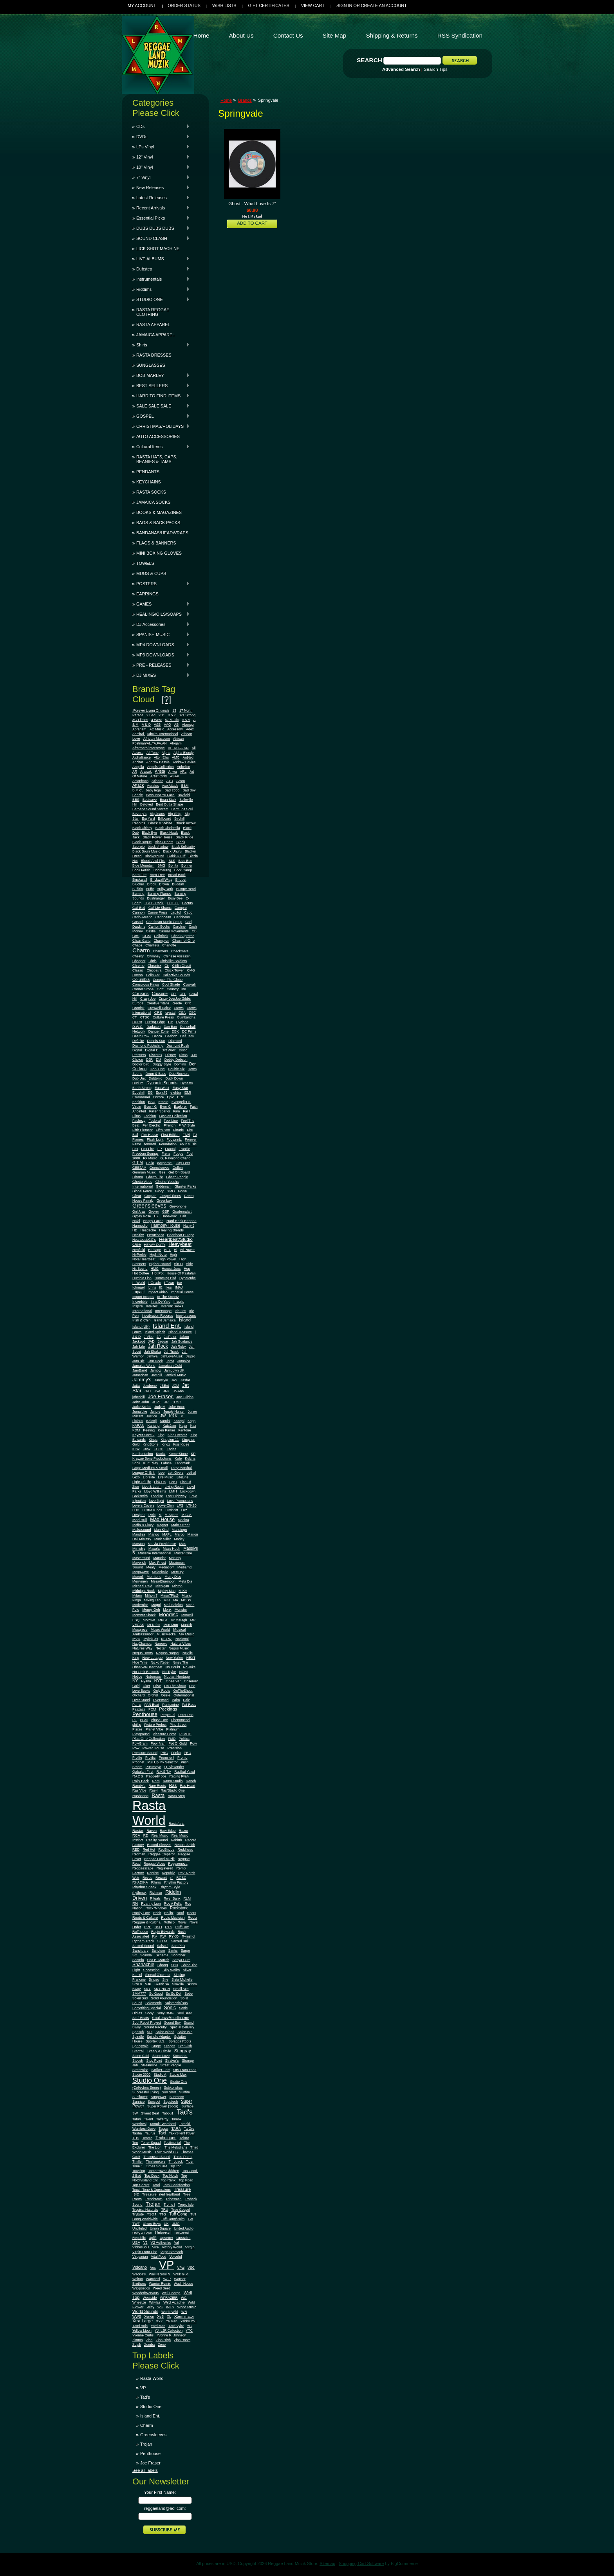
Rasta (158, 1795)
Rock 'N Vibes (156, 1908)
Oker (146, 1686)
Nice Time (140, 1662)
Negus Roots (142, 1653)
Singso (154, 1979)
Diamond (175, 1041)
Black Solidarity (183, 847)
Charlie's (152, 945)
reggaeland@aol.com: (165, 2508)
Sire (165, 1979)
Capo (188, 912)
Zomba (149, 2345)
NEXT (190, 1658)
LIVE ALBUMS (161, 258)
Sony (149, 2013)
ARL (183, 771)
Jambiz (155, 1370)
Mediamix (184, 1567)
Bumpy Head (186, 889)
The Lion (154, 2147)
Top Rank (168, 2180)
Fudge (178, 1154)
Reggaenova (177, 1864)
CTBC (145, 1017)
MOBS (186, 1600)
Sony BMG (165, 2013)
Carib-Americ (142, 917)
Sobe (188, 1994)
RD (145, 1835)
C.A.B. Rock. (154, 903)
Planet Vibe (154, 1729)
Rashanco (140, 1796)
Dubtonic (155, 1078)
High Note (158, 1254)
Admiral (138, 734)
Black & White (160, 823)
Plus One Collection (148, 1738)
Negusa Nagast (167, 1653)
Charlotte (169, 945)
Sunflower (140, 2097)
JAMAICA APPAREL (155, 334)
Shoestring (151, 1970)
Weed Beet (161, 2288)
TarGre (189, 2129)
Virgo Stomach (172, 2252)
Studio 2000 (141, 2075)
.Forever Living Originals (150, 710)
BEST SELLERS (161, 385)
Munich (186, 1625)
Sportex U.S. (156, 2041)
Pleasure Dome (164, 1734)
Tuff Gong (178, 2214)
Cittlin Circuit (181, 966)
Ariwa (172, 771)
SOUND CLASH (161, 238)
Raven (151, 1831)
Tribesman (174, 2199)
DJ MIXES (161, 675)
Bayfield (184, 795)
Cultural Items (161, 446)
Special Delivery (182, 2027)
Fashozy (138, 1121)
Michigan (162, 1586)
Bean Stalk (168, 800)
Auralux (153, 786)
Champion (161, 941)
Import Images (143, 1297)
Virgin (190, 2247)
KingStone (150, 1444)
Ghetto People (177, 1177)
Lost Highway (176, 1496)
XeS (160, 2316)
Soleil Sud (140, 1998)
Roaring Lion (151, 1903)
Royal (182, 1922)
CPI (173, 994)
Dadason (153, 1027)
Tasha (137, 2133)
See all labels (145, 2470)
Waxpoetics (141, 2288)
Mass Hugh (172, 1548)
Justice (151, 1416)
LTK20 (191, 1505)
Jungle (155, 1411)
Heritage (154, 1250)
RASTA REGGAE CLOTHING (152, 312)
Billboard (164, 818)
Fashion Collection (173, 1116)
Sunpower (158, 2097)
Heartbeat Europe (180, 1235)
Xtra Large (142, 2320)
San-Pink (178, 1946)
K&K (173, 1415)
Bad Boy (188, 790)
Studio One (149, 2080)
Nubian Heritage (177, 1676)
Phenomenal (180, 1720)
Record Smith (185, 1845)
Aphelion (183, 767)
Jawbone (150, 1386)
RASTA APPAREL (153, 324)
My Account (142, 5)
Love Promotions (180, 1501)
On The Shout (175, 1686)
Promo (182, 1757)
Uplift (153, 2238)
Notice (137, 1676)
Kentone (184, 1430)
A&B (157, 724)
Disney (170, 1055)
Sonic (170, 2007)
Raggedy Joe (156, 1776)
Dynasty (187, 1083)
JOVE (156, 1402)
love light (156, 1500)
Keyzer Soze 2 (143, 1435)
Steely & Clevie (159, 2051)
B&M (185, 786)
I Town (169, 1283)
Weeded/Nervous (145, 2293)
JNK (166, 1391)
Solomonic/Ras (176, 2003)
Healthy (138, 1235)
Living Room (173, 1487)
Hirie (189, 1264)
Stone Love (161, 2056)
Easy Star (180, 1088)
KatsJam (169, 1426)
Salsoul (162, 1946)
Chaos (137, 945)
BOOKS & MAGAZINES (159, 512)
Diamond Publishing (147, 1045)
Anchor (137, 762)
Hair (183, 1216)
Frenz (166, 1154)
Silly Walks (171, 1970)
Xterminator (184, 2316)
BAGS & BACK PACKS (158, 522)
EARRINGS (147, 593)
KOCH (158, 1449)
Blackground (154, 856)
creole (177, 1003)
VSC (191, 2268)
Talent (148, 2119)
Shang (162, 1965)
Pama (136, 1705)
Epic (170, 1097)
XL (169, 2316)
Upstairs (183, 2237)
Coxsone (160, 993)
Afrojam (176, 743)
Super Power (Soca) (162, 2106)
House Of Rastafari (181, 1273)
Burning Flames (160, 894)
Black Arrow (185, 823)
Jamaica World (143, 1366)
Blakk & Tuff (176, 856)
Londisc (157, 1496)
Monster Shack (143, 1615)
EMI (187, 1092)
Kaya (183, 1426)
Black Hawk (169, 833)
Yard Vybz (176, 2326)
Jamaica (183, 1361)
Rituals (155, 1898)
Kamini (165, 1421)
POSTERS (161, 583)
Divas (183, 1055)
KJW (135, 1449)
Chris (152, 961)
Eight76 (161, 1092)
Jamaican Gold (170, 1366)
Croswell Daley (159, 1008)
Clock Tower (174, 970)
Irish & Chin (141, 1320)
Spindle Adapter (159, 2037)
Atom (180, 781)
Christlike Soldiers (173, 961)
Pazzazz (138, 1709)
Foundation (168, 1144)
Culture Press (163, 1017)
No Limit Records (145, 1672)
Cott (160, 989)
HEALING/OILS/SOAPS (161, 614)
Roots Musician (172, 1918)
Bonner (186, 865)
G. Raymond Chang (176, 1158)
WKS (170, 2307)
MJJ (167, 1600)
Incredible (140, 1301)
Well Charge (171, 2293)
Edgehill (138, 1092)
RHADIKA (140, 1882)
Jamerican (140, 1375)
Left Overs (175, 1473)
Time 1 (137, 2166)
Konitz (160, 1454)
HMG (155, 1269)
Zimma (137, 2340)
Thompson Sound (156, 2157)
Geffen (178, 1168)
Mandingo (179, 1530)
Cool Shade (171, 984)
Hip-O (178, 1264)
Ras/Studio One (172, 1790)
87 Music (172, 720)
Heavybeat (179, 1244)
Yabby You (189, 2321)
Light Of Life (141, 1482)
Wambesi (153, 2279)
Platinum (173, 1729)
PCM (152, 1709)
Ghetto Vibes (142, 1182)
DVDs (161, 136)
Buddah (178, 884)
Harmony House (165, 1225)
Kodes (171, 1449)
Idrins (152, 1287)
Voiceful (175, 2257)
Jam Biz (138, 1361)
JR (166, 1402)
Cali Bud (138, 908)
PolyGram (140, 1743)
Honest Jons (171, 1269)
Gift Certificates (268, 5)
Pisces (137, 1729)
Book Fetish (141, 870)
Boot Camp (183, 870)
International (142, 1311)
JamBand (139, 1370)
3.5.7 (171, 715)
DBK (175, 1031)
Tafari (136, 2119)
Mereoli (138, 1577)
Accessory (175, 729)
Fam (176, 1111)
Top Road (186, 2180)
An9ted (187, 757)
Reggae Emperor (161, 1854)
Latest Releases (161, 197)
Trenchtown (154, 2199)
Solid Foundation (164, 1998)
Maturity (175, 1558)
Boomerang (162, 870)
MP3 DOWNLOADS (161, 655)
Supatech (170, 2102)
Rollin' (168, 1913)
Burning (138, 894)
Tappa (163, 2129)
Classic (138, 970)
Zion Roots (182, 2340)
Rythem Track (143, 1941)
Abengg (187, 724)
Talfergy (162, 2119)
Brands (245, 100)
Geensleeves (160, 1168)
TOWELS (145, 563)
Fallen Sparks (159, 1111)
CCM (147, 936)
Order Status (184, 5)
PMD (171, 1739)
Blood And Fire (153, 860)
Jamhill (157, 1375)
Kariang (153, 1426)
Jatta (136, 1386)
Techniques (165, 2137)
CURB (137, 1022)
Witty (150, 2307)
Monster (181, 1610)
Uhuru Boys (152, 2224)
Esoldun (138, 1102)
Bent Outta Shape (169, 804)
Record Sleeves (159, 1845)
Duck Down (174, 1078)
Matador (159, 1558)
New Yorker (174, 1658)
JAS (174, 1380)
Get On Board (179, 1172)
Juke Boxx (176, 1407)
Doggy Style (161, 1064)
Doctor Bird (140, 1064)
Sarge (185, 1950)
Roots (191, 1913)
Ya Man (171, 2321)
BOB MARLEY (161, 375)
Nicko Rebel (160, 1662)
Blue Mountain (143, 865)
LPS (180, 1505)
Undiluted (139, 2228)
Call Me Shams (160, 908)
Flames (138, 1139)
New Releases (161, 187)
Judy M (159, 1407)
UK (166, 2224)
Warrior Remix (160, 2284)
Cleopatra (154, 970)
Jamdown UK (174, 1370)
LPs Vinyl (161, 146)
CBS (135, 936)
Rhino (156, 1882)
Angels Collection (160, 767)
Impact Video (158, 1292)
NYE (158, 1681)
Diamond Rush (177, 1045)
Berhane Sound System (150, 809)
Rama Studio (173, 1781)
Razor (183, 1831)
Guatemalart (181, 1211)
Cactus (187, 903)
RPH (147, 1927)
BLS (171, 861)
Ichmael (138, 1287)
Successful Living (145, 2092)
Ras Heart (187, 1786)
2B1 (162, 715)
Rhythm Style (170, 1887)
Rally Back (140, 1781)
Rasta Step (176, 1796)
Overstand (161, 1700)
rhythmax (139, 1893)
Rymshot (188, 1936)
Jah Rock (158, 1346)
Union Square (160, 2228)
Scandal (146, 1955)
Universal (163, 2233)
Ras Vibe (139, 1790)
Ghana (137, 1177)
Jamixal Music (175, 1375)
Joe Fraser (161, 1396)
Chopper (138, 961)
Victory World (172, 2247)
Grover (153, 1211)
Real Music (160, 1835)
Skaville (178, 1984)
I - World (138, 1283)
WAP (167, 2279)
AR (134, 771)
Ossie (165, 1695)
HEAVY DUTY (155, 1245)
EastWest (162, 1088)
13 (174, 710)
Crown (179, 1008)
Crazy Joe (147, 998)
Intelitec (152, 1306)
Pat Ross (189, 1705)
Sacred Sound (143, 1946)
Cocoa (137, 975)
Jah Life (138, 1346)
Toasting (138, 2171)
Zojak (136, 2345)
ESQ (151, 1102)
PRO (187, 1753)
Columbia (141, 979)
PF (134, 1720)
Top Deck (152, 2176)
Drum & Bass (155, 1074)
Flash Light (155, 1139)
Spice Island (164, 2032)
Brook (151, 884)
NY (135, 1681)
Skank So (161, 1984)
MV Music (187, 1634)
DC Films (189, 1031)
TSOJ (151, 2214)
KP (193, 1454)
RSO (158, 1927)
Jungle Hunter (173, 1411)
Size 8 (137, 1984)
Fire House (149, 1135)
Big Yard (148, 818)
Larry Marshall (181, 1468)
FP (159, 1149)
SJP (148, 1984)
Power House (153, 1748)
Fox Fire (147, 1149)
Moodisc (168, 1614)
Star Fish (185, 2046)
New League (152, 1658)
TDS (135, 2138)
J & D (136, 1337)
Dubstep (161, 269)
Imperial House (182, 1292)
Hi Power (187, 1250)
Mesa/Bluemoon (163, 1581)
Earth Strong (142, 1088)
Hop (187, 1269)
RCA (136, 1835)
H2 (156, 1216)
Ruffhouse (140, 1932)
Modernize (140, 1605)
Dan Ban (170, 1027)
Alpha (166, 753)
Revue (147, 1878)
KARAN (138, 1426)
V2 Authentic (161, 2242)
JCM (175, 1386)
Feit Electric (152, 1125)
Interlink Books (172, 1306)
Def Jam (187, 1036)
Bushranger (156, 898)
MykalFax (150, 1639)
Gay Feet (183, 1163)
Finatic (178, 1130)
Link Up (159, 1482)
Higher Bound (160, 1264)
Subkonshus (173, 2087)
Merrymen (140, 1581)
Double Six (176, 1069)
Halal (136, 1221)
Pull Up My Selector (162, 1762)
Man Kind (161, 1530)
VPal (180, 2268)
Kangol (178, 1421)
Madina (183, 1520)
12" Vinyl (161, 157)
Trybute (138, 2214)
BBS (135, 800)
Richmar (156, 1893)
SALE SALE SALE (161, 406)
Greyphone (178, 1206)
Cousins (140, 993)
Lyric (151, 1515)
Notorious (153, 1676)
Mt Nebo (153, 1625)
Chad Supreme (183, 936)
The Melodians (175, 2147)
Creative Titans (157, 1003)
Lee (161, 1472)
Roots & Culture (145, 1918)
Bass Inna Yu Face (160, 795)
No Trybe (169, 1672)
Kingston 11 (170, 1440)
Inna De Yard (160, 1301)
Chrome (138, 966)
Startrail (138, 2051)
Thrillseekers (156, 2161)
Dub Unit (139, 1078)
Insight (178, 1301)
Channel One (183, 940)
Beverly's (139, 814)
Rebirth (176, 1840)
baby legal (154, 790)
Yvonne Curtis (143, 2335)
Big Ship (175, 814)
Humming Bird (165, 1278)
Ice (179, 1283)
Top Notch (170, 2176)
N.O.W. (166, 1639)
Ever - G (150, 1107)
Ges (162, 1172)
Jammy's (142, 1380)
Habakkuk (169, 1216)
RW (163, 1936)
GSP (165, 1211)
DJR (149, 1060)
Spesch (138, 2032)
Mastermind (141, 1558)
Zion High (163, 2340)
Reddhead (185, 1849)
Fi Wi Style (187, 1125)
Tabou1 (167, 2113)
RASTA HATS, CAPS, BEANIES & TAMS (156, 459)
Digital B (151, 1050)
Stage (156, 2046)
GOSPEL (161, 416)
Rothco (169, 1922)
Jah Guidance (182, 1341)
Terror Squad (151, 2143)
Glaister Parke (186, 1186)
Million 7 (151, 1595)
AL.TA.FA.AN (178, 748)
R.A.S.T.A (164, 1772)
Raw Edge (168, 1831)
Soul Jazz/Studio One (170, 2017)
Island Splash (155, 1332)
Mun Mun (170, 1625)
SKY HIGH (162, 1989)
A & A (186, 720)
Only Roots (161, 1691)
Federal (154, 1121)
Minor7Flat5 (170, 1595)
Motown (149, 1620)
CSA (182, 1013)
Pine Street (178, 1725)
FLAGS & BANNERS (156, 543)
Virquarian (140, 2257)
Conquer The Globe (167, 980)
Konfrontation (142, 1454)
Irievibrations (186, 1316)
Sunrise (138, 2102)
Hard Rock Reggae (181, 1221)
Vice (155, 2247)
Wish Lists (224, 5)
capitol (176, 912)
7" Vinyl (161, 177)
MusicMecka (166, 1634)
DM (158, 1060)
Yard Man (158, 2326)
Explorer (180, 1107)
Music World (160, 1629)
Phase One (159, 1720)
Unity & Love (142, 2233)
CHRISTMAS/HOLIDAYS (161, 426)
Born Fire (139, 875)
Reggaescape (143, 1868)
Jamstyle (161, 1380)
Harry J (188, 1226)
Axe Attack (170, 786)
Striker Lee (161, 2070)
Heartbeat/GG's (144, 1240)
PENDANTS (147, 471)
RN (135, 1903)
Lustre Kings (153, 1510)
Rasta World (149, 1813)
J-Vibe (148, 1337)
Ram (156, 1781)
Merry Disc (172, 1577)
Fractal (170, 1149)
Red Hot (149, 1849)
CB (194, 931)
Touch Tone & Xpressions (151, 2190)
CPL (183, 994)
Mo (175, 1600)
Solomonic (153, 2003)
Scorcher (179, 1955)
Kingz (166, 1444)
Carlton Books (159, 926)
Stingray (182, 2050)
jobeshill (138, 1397)
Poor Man (158, 1743)
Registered (165, 1868)
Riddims (161, 289)
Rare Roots (157, 1786)
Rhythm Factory (176, 1882)
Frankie (184, 1149)
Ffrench (169, 1125)
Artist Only (158, 776)
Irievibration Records (157, 1316)
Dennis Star (156, 1041)
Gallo (150, 1163)
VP (166, 2265)
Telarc (184, 2138)
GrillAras (138, 1211)
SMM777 (139, 1994)
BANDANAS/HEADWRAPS (162, 532)
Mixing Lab (152, 1600)
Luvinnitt (171, 1510)
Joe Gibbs (185, 1397)
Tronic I (169, 2204)
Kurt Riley (150, 1463)
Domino (180, 1064)
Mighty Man (166, 1591)
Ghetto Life (154, 1177)
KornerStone (178, 1454)
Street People (171, 2065)
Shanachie (143, 1964)
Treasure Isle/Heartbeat (161, 2194)
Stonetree (180, 2056)
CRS (158, 1012)
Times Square (156, 2166)
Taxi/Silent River (181, 2133)
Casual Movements (173, 931)
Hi (175, 1250)
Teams (147, 2138)
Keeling (149, 1430)
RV (154, 1936)
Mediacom (166, 1567)
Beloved (146, 804)
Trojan (153, 2204)
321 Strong (187, 715)
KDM (136, 1430)
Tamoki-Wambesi (163, 2124)
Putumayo (153, 1767)
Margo (179, 1534)
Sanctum (158, 1950)
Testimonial (172, 2143)
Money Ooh (151, 1610)
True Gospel (180, 2210)
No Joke (189, 1667)
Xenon (149, 2316)
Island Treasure (180, 1332)
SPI (149, 2032)
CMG (191, 970)
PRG (164, 1753)
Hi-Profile (139, 1254)
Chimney (153, 956)
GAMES (161, 604)
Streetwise (140, 2070)
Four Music (188, 1144)
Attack (138, 785)
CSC (192, 1013)
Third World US (166, 2152)
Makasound (141, 1530)
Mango (153, 1534)
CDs (161, 126)
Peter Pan (185, 1715)
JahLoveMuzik (171, 1356)
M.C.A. (186, 1515)
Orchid (153, 1695)
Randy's (138, 1786)
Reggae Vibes (154, 1864)
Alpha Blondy (183, 753)
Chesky (138, 956)
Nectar (160, 1648)
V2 (145, 2242)
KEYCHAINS (148, 482)
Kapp (191, 1421)
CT (134, 1017)
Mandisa (138, 1534)
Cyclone (182, 1022)
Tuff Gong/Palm (172, 2219)
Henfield (138, 1250)
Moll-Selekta (173, 1605)
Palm (176, 1700)
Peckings (168, 1709)
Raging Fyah (178, 1776)
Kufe (178, 1458)
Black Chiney (142, 828)
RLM (187, 1898)
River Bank (172, 1898)
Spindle (138, 2037)
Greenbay (164, 1200)
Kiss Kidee (181, 1444)
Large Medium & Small (150, 1468)
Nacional (182, 1639)
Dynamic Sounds (161, 1083)
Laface (166, 1463)
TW (190, 2219)
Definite (138, 1041)
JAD (151, 1341)
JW (163, 1416)
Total (156, 2185)
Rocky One (141, 1913)
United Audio (183, 2228)
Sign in (344, 5)
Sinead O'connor (157, 1975)
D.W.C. (137, 1027)
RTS (168, 1927)
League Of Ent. (143, 1473)
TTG (162, 2214)
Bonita (173, 865)
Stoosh (137, 2060)
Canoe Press (157, 912)
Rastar (137, 1830)
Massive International (154, 1553)
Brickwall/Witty (161, 880)
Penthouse (144, 1714)
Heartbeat (155, 1235)
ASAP (174, 776)
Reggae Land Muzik (159, 1859)
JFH (147, 1391)
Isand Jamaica (165, 1320)
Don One (157, 1069)
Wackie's (139, 2274)
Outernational (183, 1695)
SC (134, 1955)
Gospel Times (170, 1196)
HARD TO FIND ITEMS (161, 395)
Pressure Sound (144, 1753)
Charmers (160, 951)
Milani (137, 1595)
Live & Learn (151, 1487)
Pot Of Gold (177, 1743)
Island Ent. (167, 1325)
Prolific (150, 1757)
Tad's (185, 2112)
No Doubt (173, 1667)
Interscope (163, 1311)
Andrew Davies (184, 762)
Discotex (155, 1055)
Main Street (180, 1525)
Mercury (177, 1572)
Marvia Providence (162, 1544)
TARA (176, 2129)
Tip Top (175, 2166)
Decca (157, 1036)
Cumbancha (186, 1017)
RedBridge (166, 1849)
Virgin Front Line (144, 2252)
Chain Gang (141, 941)
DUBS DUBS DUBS (161, 228)
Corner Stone (143, 989)
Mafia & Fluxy (143, 1525)
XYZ (159, 2321)
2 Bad (150, 715)
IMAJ (179, 1287)
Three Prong (182, 2157)
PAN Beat (151, 1705)
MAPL (167, 1534)
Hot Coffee (140, 1273)
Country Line (176, 989)
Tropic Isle (186, 2204)
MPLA (163, 1620)
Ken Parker (166, 1430)
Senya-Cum (181, 1960)
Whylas (154, 2302)
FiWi (186, 1135)
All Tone (152, 753)
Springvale (140, 2046)
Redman (138, 1854)
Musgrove (140, 1629)
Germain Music (144, 1172)
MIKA (183, 1591)
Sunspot (154, 2102)
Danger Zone (158, 1031)
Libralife (149, 1477)
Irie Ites (180, 1311)
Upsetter (166, 2238)
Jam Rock (155, 1361)
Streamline (149, 2065)
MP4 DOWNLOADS (161, 644)
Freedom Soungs (145, 1154)
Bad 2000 (171, 790)
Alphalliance (141, 757)
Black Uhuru (172, 851)
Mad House (162, 1519)
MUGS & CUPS (151, 573)
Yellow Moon (142, 2331)
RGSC (181, 1878)
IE (161, 1287)
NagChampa (142, 1644)
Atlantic (157, 781)
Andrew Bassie (158, 762)
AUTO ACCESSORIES (158, 436)
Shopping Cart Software (361, 2563)
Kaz (193, 1426)
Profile (137, 1757)
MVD (136, 1639)
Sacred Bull (179, 1941)
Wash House (183, 2284)
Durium (137, 1083)
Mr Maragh (179, 1620)
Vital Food (158, 2257)
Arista (160, 771)
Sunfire (184, 2092)
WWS (136, 2316)
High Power (167, 1259)
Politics (184, 1739)
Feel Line (171, 1121)
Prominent (166, 1757)
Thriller (137, 2161)
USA (136, 2242)
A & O (146, 724)
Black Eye (149, 833)
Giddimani (164, 1186)
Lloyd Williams (155, 1491)
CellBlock (161, 936)
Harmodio (140, 1226)
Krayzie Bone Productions (152, 1458)
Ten (135, 2143)
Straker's (172, 2060)
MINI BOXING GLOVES (159, 553)
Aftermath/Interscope (148, 748)
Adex (190, 729)
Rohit (157, 1913)
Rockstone (179, 1908)
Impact (138, 1292)
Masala (154, 1548)
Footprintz (174, 1139)
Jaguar (163, 1341)
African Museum (156, 738)
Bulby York (165, 889)
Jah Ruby (178, 1346)
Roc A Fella (173, 1903)
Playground (141, 1734)
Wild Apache (173, 2302)
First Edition (170, 1135)
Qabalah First (142, 1772)
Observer (173, 1681)
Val (176, 2242)
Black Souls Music (146, 851)
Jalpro (190, 1356)
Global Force (142, 1191)
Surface (187, 2106)
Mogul (156, 1605)
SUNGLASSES (150, 365)
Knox (146, 1449)
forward (150, 1144)
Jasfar (185, 1380)
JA (159, 1337)
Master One (183, 1553)
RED (135, 1849)
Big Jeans (157, 814)
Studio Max (178, 2075)
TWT (136, 2224)
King (161, 1435)
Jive (157, 1391)
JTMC (176, 1402)
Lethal (191, 1473)
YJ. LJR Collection (168, 2331)
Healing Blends (171, 1230)
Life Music (165, 1477)
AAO (167, 724)
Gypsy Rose (141, 1216)
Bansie (137, 795)
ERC (180, 1097)
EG (150, 1092)
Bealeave (150, 800)
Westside (150, 2298)
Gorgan (150, 1196)
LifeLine (182, 1477)
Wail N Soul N (159, 2274)
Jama (170, 1361)
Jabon (184, 1337)
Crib (188, 1003)
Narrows (161, 1644)
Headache (148, 1230)
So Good (156, 1994)
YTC (189, 2331)
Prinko (176, 1753)
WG (184, 2298)
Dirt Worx (169, 1050)
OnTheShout (182, 1691)
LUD (135, 1510)
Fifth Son (163, 1130)
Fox (135, 1149)
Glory (160, 1191)
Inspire (137, 1306)
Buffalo (137, 889)
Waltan (137, 2279)
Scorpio (138, 1960)
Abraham (139, 729)
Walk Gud (180, 2274)
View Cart (313, 5)
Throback (175, 2161)
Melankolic (160, 1572)
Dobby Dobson (176, 1060)
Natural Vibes (180, 1644)
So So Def (174, 1994)
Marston (138, 1544)
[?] (166, 699)
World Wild (169, 2312)
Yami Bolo (140, 2326)
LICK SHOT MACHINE (157, 248)
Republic (168, 1873)
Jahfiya (152, 1356)
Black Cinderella (167, 828)
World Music (186, 2307)
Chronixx (154, 966)
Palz (186, 1700)
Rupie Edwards (163, 1932)
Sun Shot (169, 2092)
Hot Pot (157, 1273)
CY (170, 1022)
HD (134, 1230)
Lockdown (187, 1491)
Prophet (138, 1762)
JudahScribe (141, 1407)
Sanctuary (140, 1950)
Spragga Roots (179, 2041)
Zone (162, 2345)
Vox (153, 2268)
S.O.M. (162, 1941)
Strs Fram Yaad (184, 2070)
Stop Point (154, 2060)
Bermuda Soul (182, 809)
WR (184, 2312)
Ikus (169, 1287)
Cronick (138, 1008)
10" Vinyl (161, 167)
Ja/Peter (170, 1337)
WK (160, 2307)
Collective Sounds (176, 975)
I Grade (154, 1282)
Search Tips (436, 69)
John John (140, 1402)
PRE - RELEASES (161, 665)
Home (226, 100)
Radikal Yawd (184, 1772)
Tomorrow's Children (163, 2171)
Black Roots (164, 842)
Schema (162, 1955)
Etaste (163, 1102)
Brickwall (139, 879)
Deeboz (171, 1036)
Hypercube (187, 1278)
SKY (147, 1989)
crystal (170, 1013)
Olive (157, 1686)
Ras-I (154, 1790)
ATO (169, 781)
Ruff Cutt (182, 1927)
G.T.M (137, 1163)
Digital (137, 1050)
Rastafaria (176, 1824)
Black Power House (158, 837)
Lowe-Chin (165, 1505)
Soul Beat (184, 2013)
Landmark (182, 1463)
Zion (149, 2340)
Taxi (162, 2133)
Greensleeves (149, 1205)
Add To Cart (252, 223)
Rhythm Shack (144, 1887)
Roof (180, 1913)
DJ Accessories (161, 624)
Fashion (150, 1116)
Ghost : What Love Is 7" (252, 203)
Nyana (146, 1681)
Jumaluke (139, 1411)
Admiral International (162, 734)
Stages (169, 2046)
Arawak (146, 771)
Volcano (139, 2267)
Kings (153, 1440)
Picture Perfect (155, 1725)
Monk (167, 1610)
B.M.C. (137, 790)
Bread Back (177, 875)
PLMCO (185, 1734)
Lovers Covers (143, 1505)
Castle (151, 931)
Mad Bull (139, 1520)
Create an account (384, 5)
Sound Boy (172, 2022)
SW (135, 2113)
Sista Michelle (182, 1979)
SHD (174, 1965)
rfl (171, 1878)
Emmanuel (141, 1097)
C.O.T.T (173, 903)
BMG (161, 865)
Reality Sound (157, 1840)
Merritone (154, 1577)
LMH (173, 1491)
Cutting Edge (155, 1022)
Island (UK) (141, 1327)
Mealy (150, 1567)
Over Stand (141, 1700)
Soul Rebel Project (146, 2022)
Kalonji (151, 1421)
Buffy (150, 889)
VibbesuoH (140, 2247)
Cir (166, 966)
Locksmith (140, 1496)
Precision (174, 1748)
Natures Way (142, 1648)
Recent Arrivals (161, 208)
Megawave (140, 1572)
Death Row (140, 1036)
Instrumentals (161, 279)
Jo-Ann (178, 1391)
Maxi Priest (157, 1563)
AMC (175, 757)
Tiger (189, 2161)
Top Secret (141, 2185)
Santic (172, 1950)
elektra (175, 1092)
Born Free (157, 875)
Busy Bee (175, 898)
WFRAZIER (168, 2298)
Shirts (161, 345)
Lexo (136, 1477)
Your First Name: (160, 2492)
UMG (176, 2224)
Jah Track (171, 1352)
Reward (161, 1878)
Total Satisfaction (176, 2185)
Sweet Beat (150, 2113)
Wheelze (139, 2302)
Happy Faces (153, 1221)
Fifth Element (142, 1130)
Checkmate (180, 951)
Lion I (173, 1482)
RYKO (174, 1936)
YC (189, 2326)
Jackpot (138, 1341)
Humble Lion (142, 1278)
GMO (170, 1191)
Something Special (146, 2008)
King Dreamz (177, 1435)
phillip (136, 1725)
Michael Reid (142, 1586)
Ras (173, 1785)
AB (176, 724)
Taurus (150, 2133)
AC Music (157, 729)
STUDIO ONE (161, 299)
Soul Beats (140, 2018)
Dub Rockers (179, 1074)
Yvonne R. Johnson (171, 2335)
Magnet (162, 1525)
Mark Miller (162, 1539)
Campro (181, 908)
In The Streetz (168, 1297)
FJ (195, 1135)
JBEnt (164, 1386)
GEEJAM (139, 1168)
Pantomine (170, 1705)
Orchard (138, 1695)
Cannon (138, 912)
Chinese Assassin (176, 956)
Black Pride (184, 837)
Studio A (160, 2075)
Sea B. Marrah (158, 1960)
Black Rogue (142, 842)
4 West (156, 720)
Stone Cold (140, 2056)
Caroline (179, 926)
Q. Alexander (174, 1767)
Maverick (139, 1563)
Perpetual (168, 1715)
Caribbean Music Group (164, 922)
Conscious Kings (145, 984)
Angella (138, 767)
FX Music (150, 1158)
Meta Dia (185, 1581)
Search (369, 60)
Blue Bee (185, 861)
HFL (167, 1250)
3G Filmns (140, 720)
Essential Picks (161, 218)
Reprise (153, 1873)
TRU (164, 2210)
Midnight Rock (143, 1591)
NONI (183, 1672)
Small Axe (181, 1989)
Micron (177, 1586)
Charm (141, 950)
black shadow (158, 847)
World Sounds (145, 2311)
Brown (164, 884)
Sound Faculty (155, 2027)
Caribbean (163, 917)
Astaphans (140, 781)
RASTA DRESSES (154, 355)
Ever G (165, 1107)
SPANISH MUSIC (161, 634)
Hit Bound (140, 1269)
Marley (179, 1539)
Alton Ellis (161, 757)
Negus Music (179, 1648)
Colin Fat (153, 975)
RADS (137, 1776)
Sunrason (177, 2097)
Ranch (191, 1781)
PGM (144, 1720)
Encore (158, 1097)
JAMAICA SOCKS (153, 502)
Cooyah (189, 984)
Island (185, 1320)
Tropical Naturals (145, 2210)
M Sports (172, 1515)
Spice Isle (184, 2032)
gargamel (165, 1163)
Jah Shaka (152, 1352)
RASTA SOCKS (151, 492)
